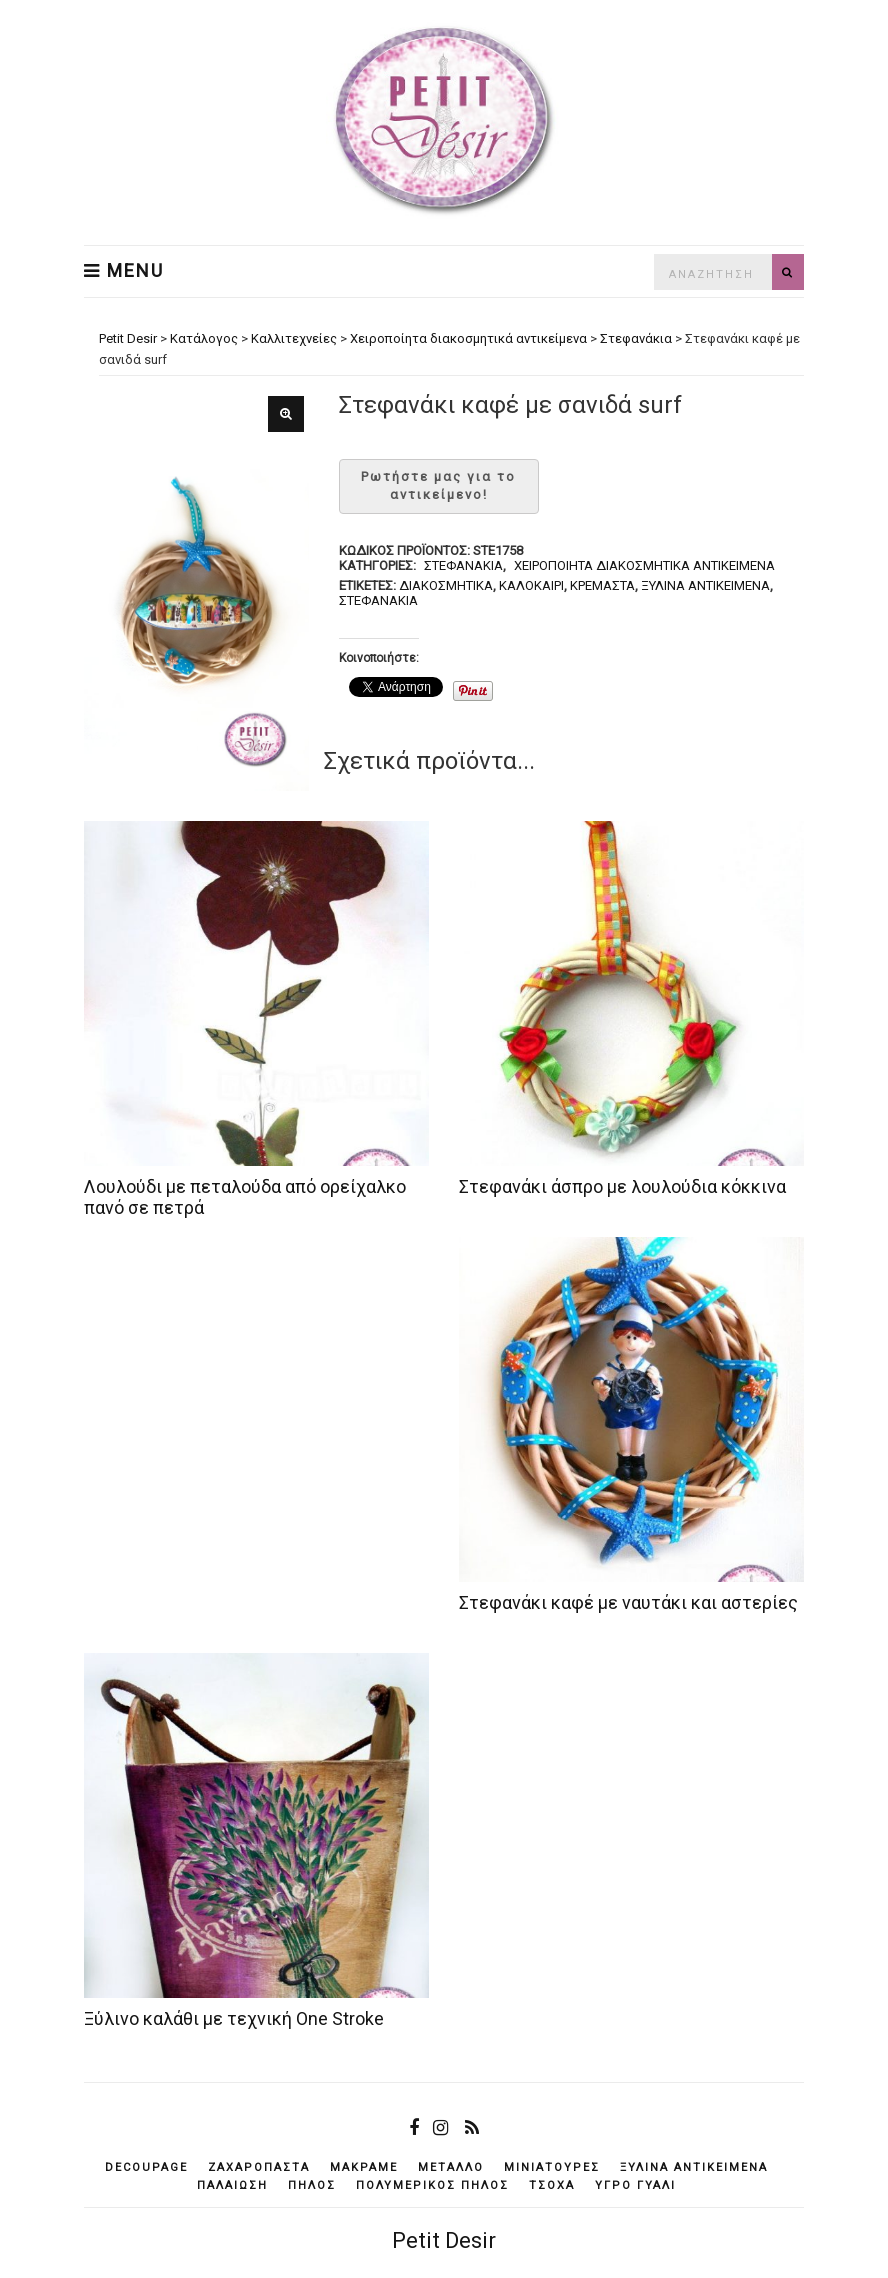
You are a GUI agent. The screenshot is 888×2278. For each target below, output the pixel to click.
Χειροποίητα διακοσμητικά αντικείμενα (644, 565)
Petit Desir (444, 2240)
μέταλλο (451, 2167)
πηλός (312, 2185)
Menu (124, 271)
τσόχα (552, 2185)
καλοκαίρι (531, 585)
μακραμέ (364, 2167)
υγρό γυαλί (635, 2185)
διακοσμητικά (446, 585)
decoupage (146, 2167)
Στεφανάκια (463, 565)
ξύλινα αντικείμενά (705, 585)
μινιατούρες (552, 2167)
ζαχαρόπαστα (259, 2167)
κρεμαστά (602, 585)
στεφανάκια (378, 600)
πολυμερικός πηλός (432, 2185)
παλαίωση (232, 2185)
